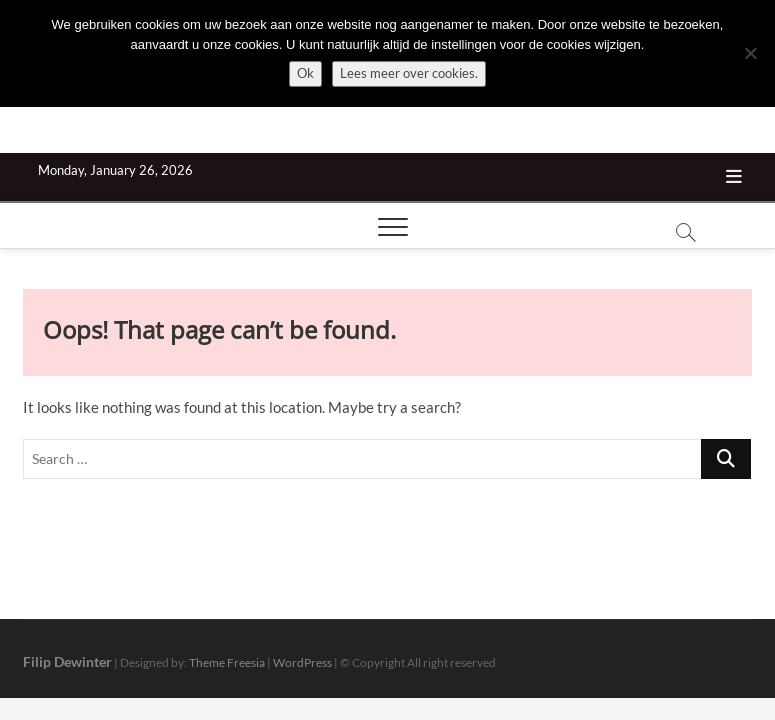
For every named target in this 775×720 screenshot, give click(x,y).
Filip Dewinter (67, 661)
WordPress (302, 662)
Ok (305, 73)
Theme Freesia (227, 662)
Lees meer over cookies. (409, 73)
